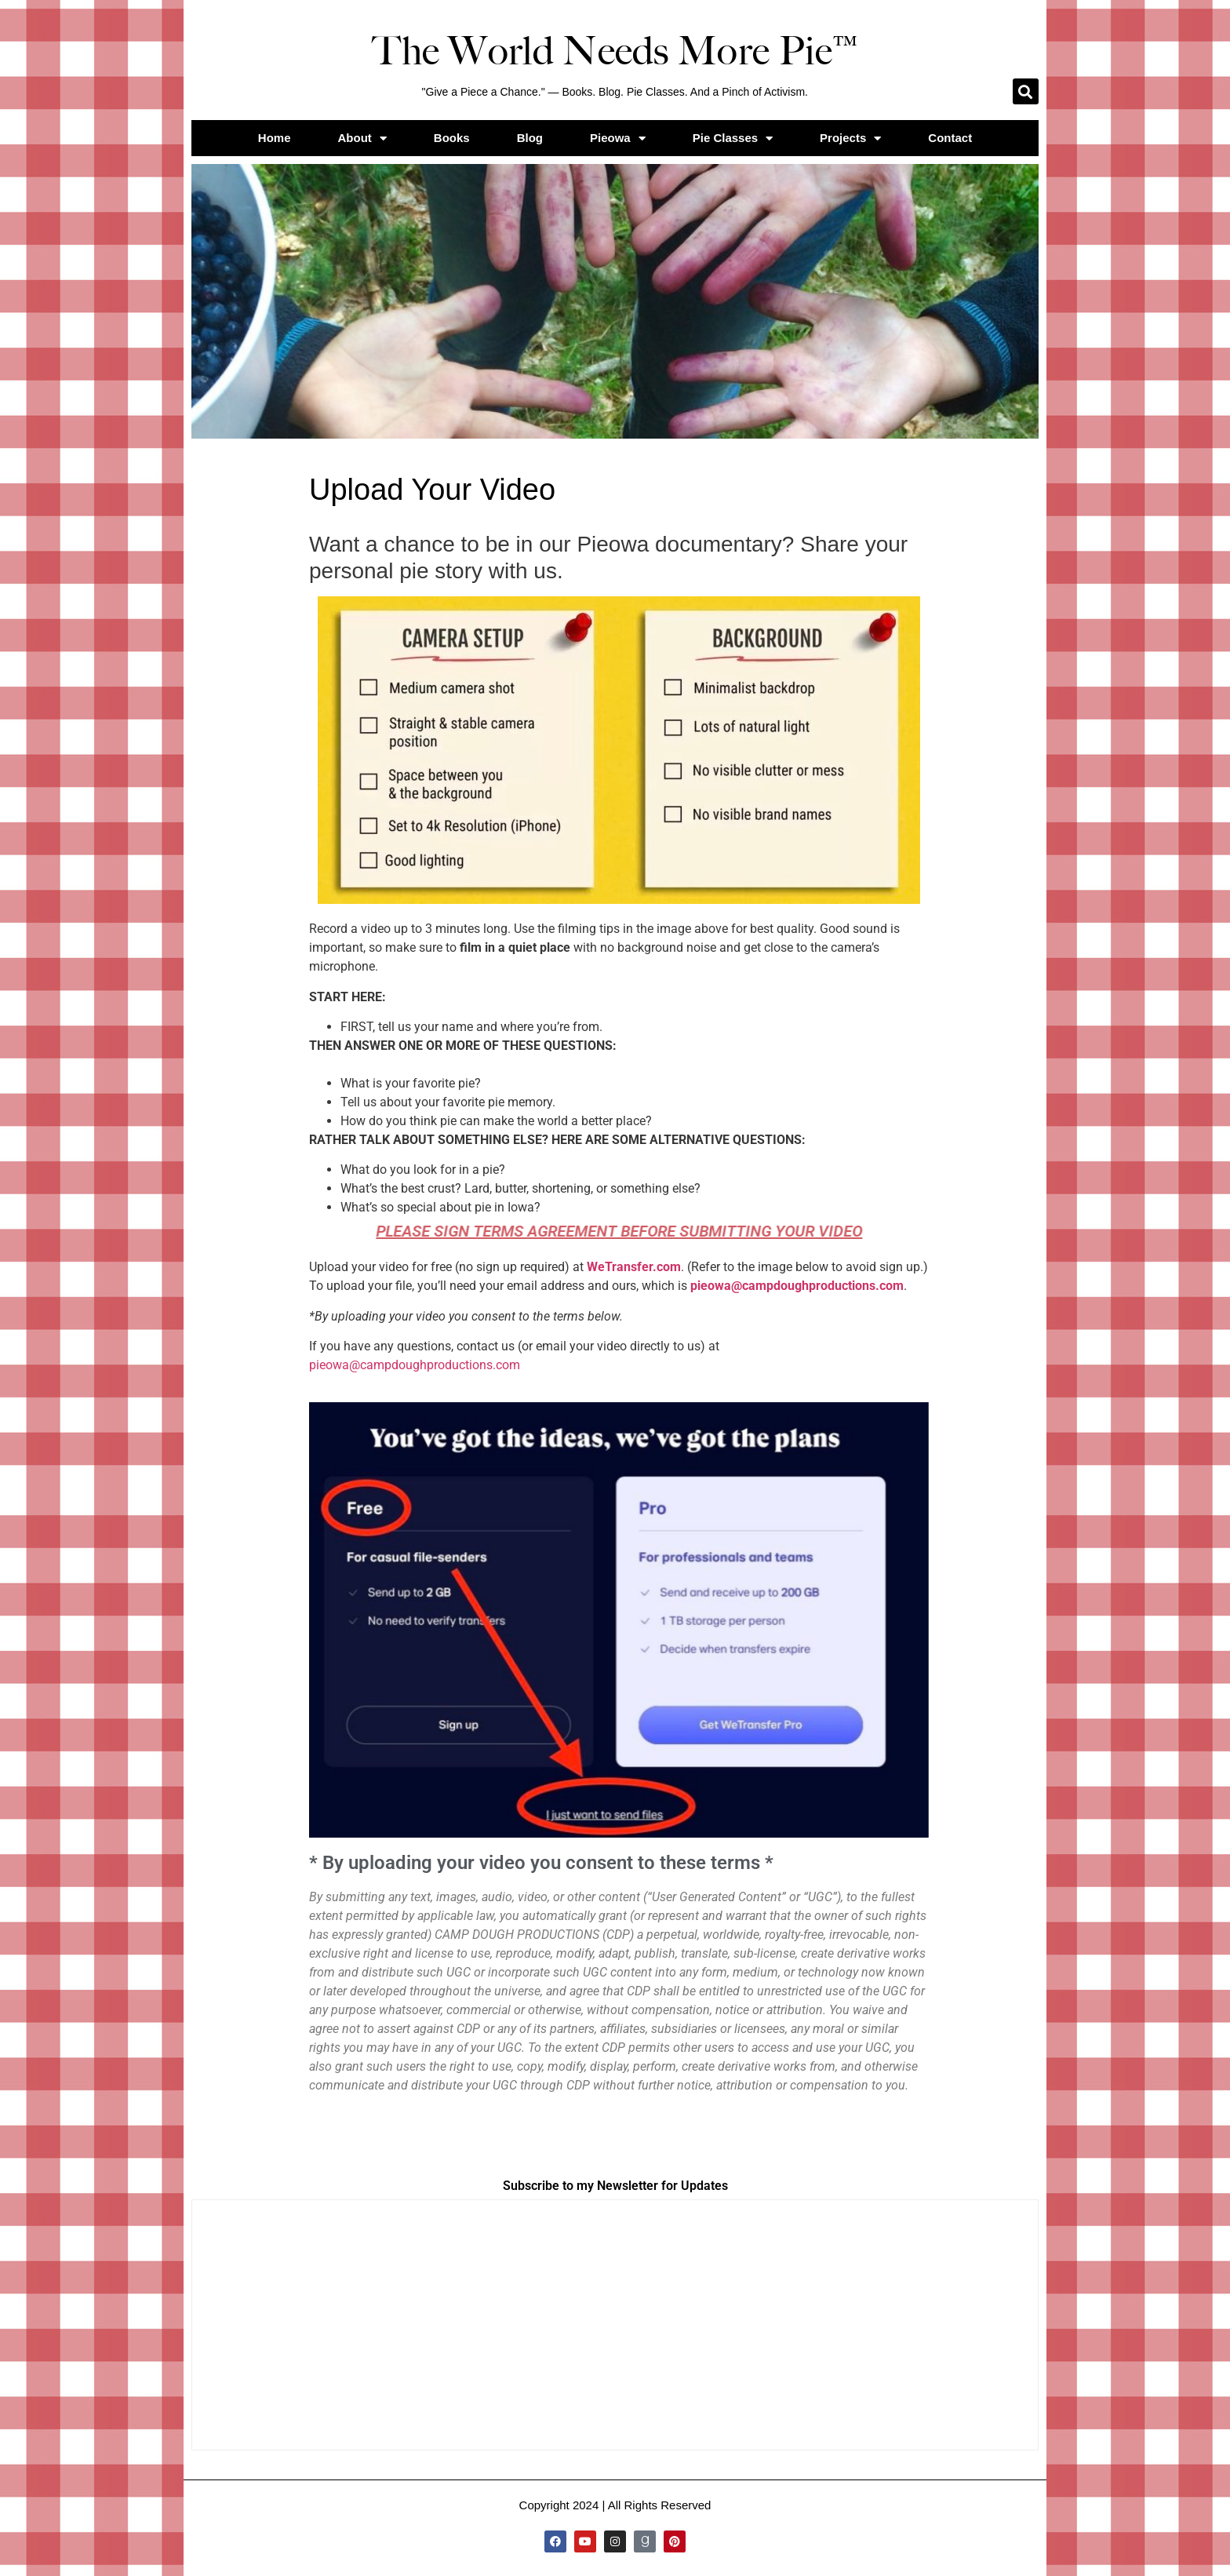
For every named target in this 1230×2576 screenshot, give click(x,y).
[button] (1026, 91)
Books (452, 137)
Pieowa (618, 138)
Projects (850, 138)
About (362, 138)
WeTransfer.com (634, 1266)
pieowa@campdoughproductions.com (797, 1285)
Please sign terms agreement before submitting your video (620, 1231)
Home (274, 137)
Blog (530, 137)
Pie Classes (733, 138)
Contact (950, 137)
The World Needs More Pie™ (615, 51)
